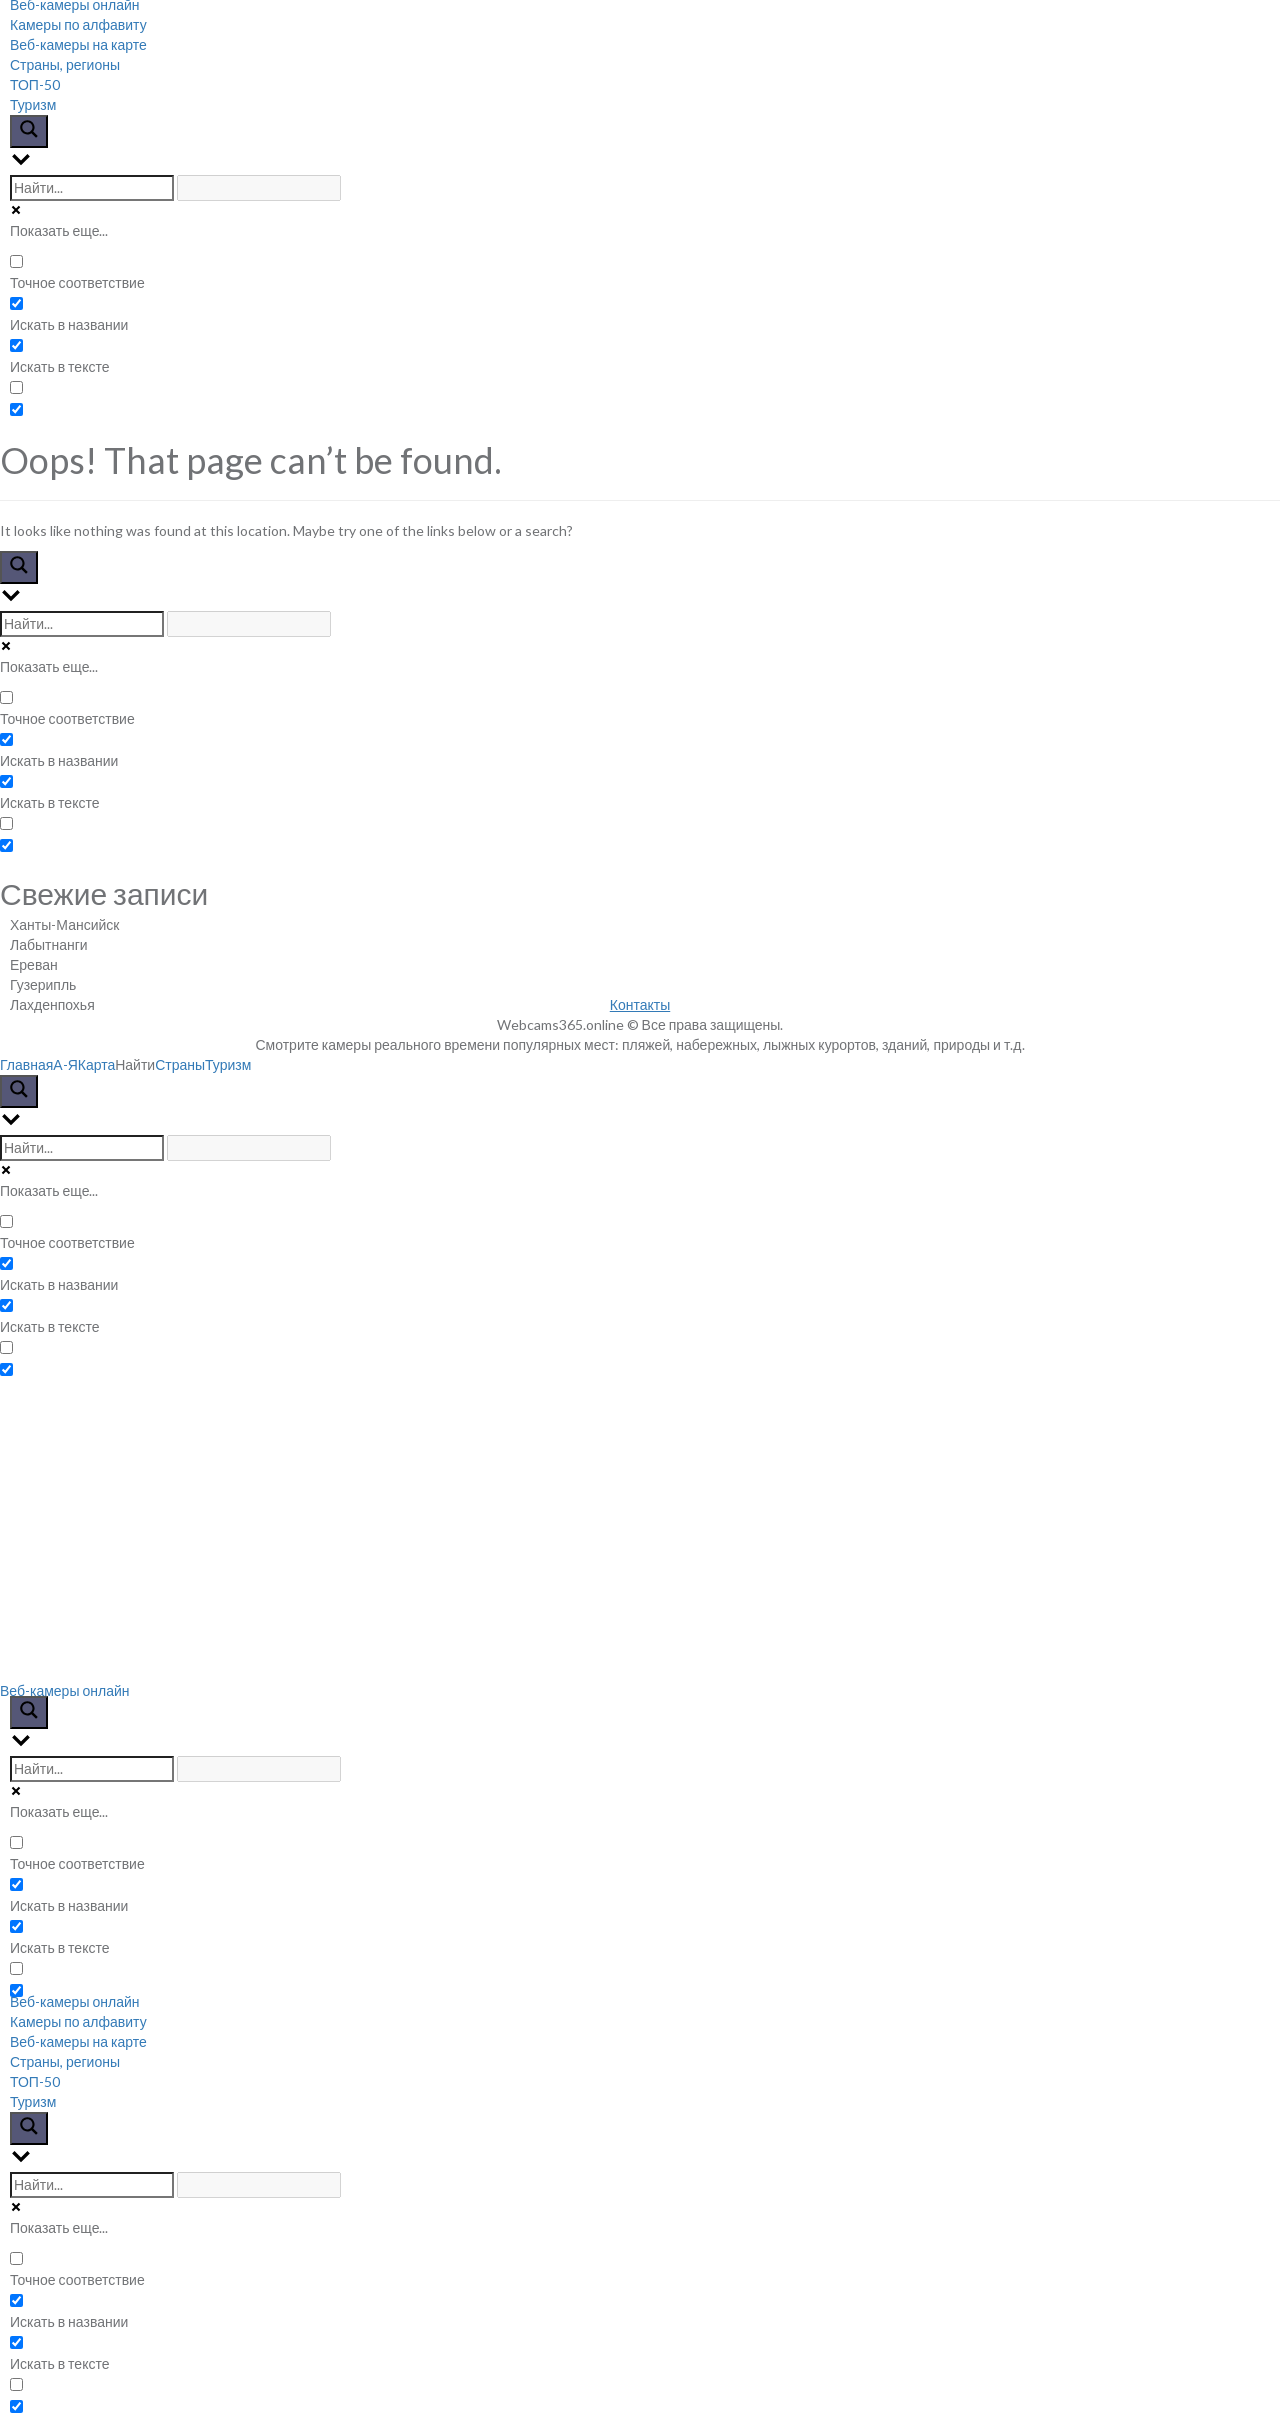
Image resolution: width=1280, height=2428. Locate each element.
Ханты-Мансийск (64, 924)
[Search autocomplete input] (259, 188)
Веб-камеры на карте (78, 44)
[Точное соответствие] (16, 261)
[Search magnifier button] (29, 131)
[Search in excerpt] (16, 387)
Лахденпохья (52, 1004)
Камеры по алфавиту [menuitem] (78, 2021)
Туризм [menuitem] (33, 2101)
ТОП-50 (35, 84)
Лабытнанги (49, 944)
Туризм (33, 104)
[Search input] (92, 188)
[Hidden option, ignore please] (16, 409)
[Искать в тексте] (16, 345)
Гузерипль (43, 984)
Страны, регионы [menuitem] (65, 2061)
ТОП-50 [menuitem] (35, 2081)
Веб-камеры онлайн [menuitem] (75, 2001)
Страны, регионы (65, 64)
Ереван (34, 964)
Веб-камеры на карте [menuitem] (78, 2041)
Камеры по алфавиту (78, 24)
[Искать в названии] (16, 303)
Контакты (640, 1004)
